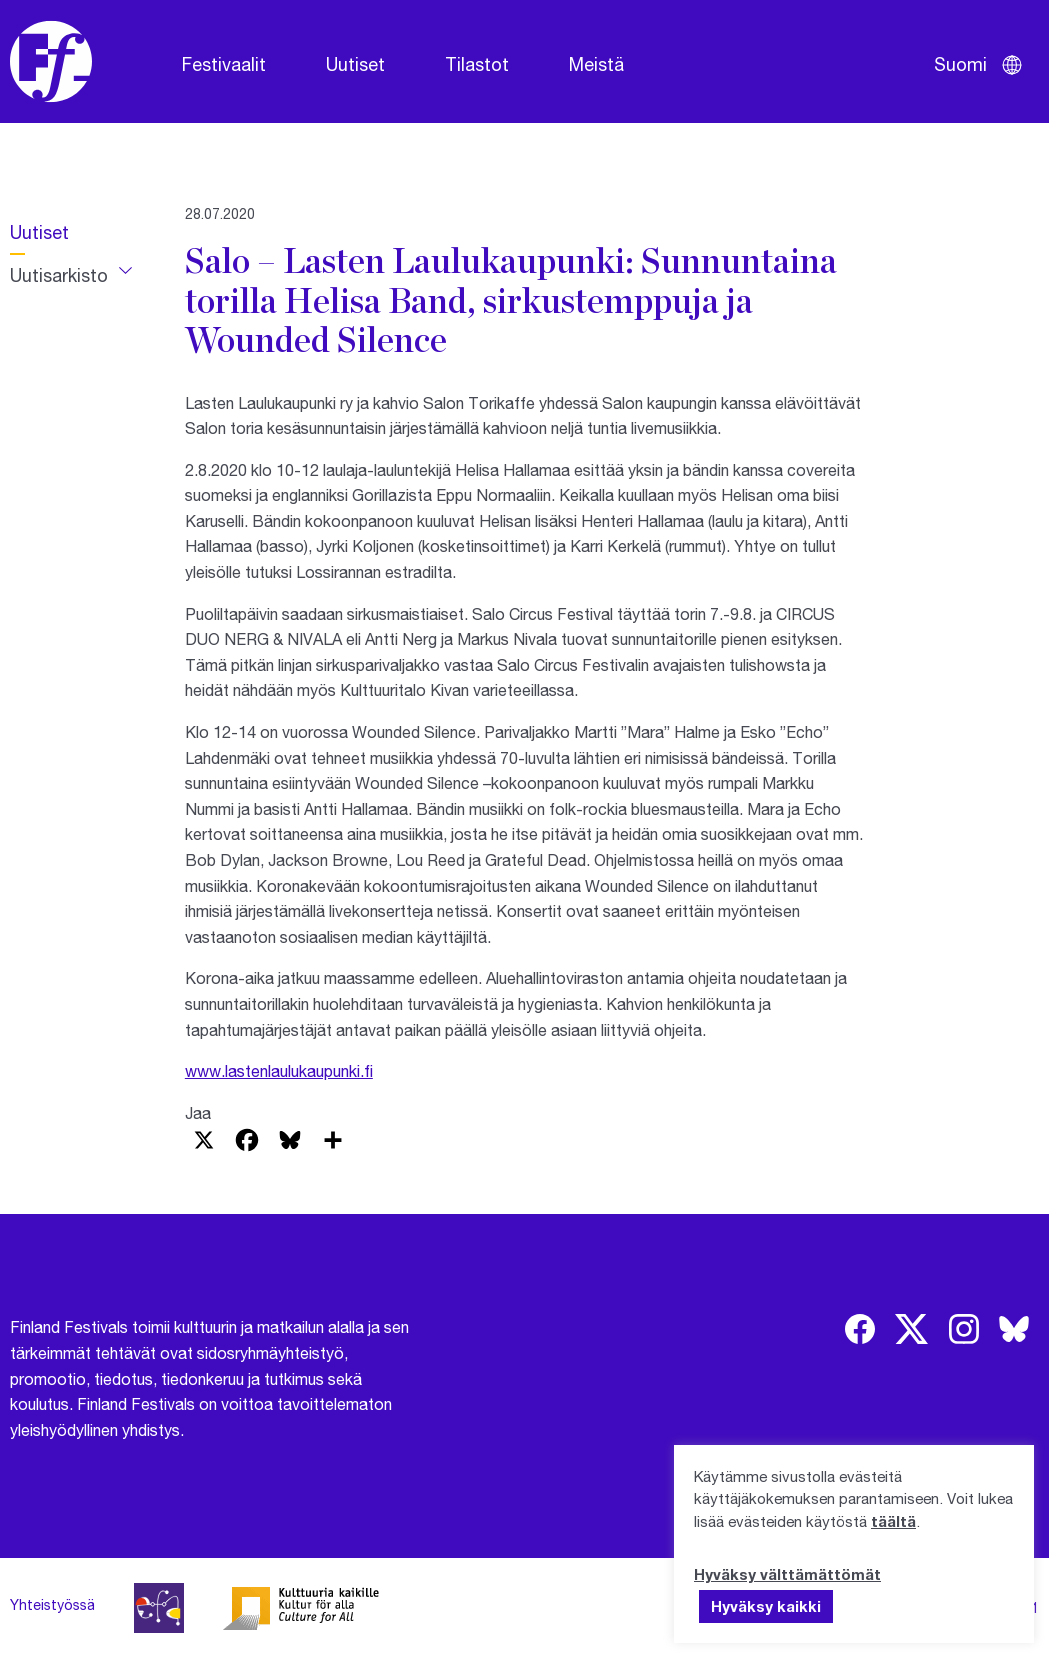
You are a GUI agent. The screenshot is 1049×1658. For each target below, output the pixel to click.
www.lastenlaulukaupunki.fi (279, 1070)
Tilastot (477, 64)
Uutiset (355, 64)
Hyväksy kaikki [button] (766, 1606)
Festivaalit (224, 64)
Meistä (596, 64)
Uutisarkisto (59, 275)
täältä (893, 1521)
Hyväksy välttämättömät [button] (787, 1574)
